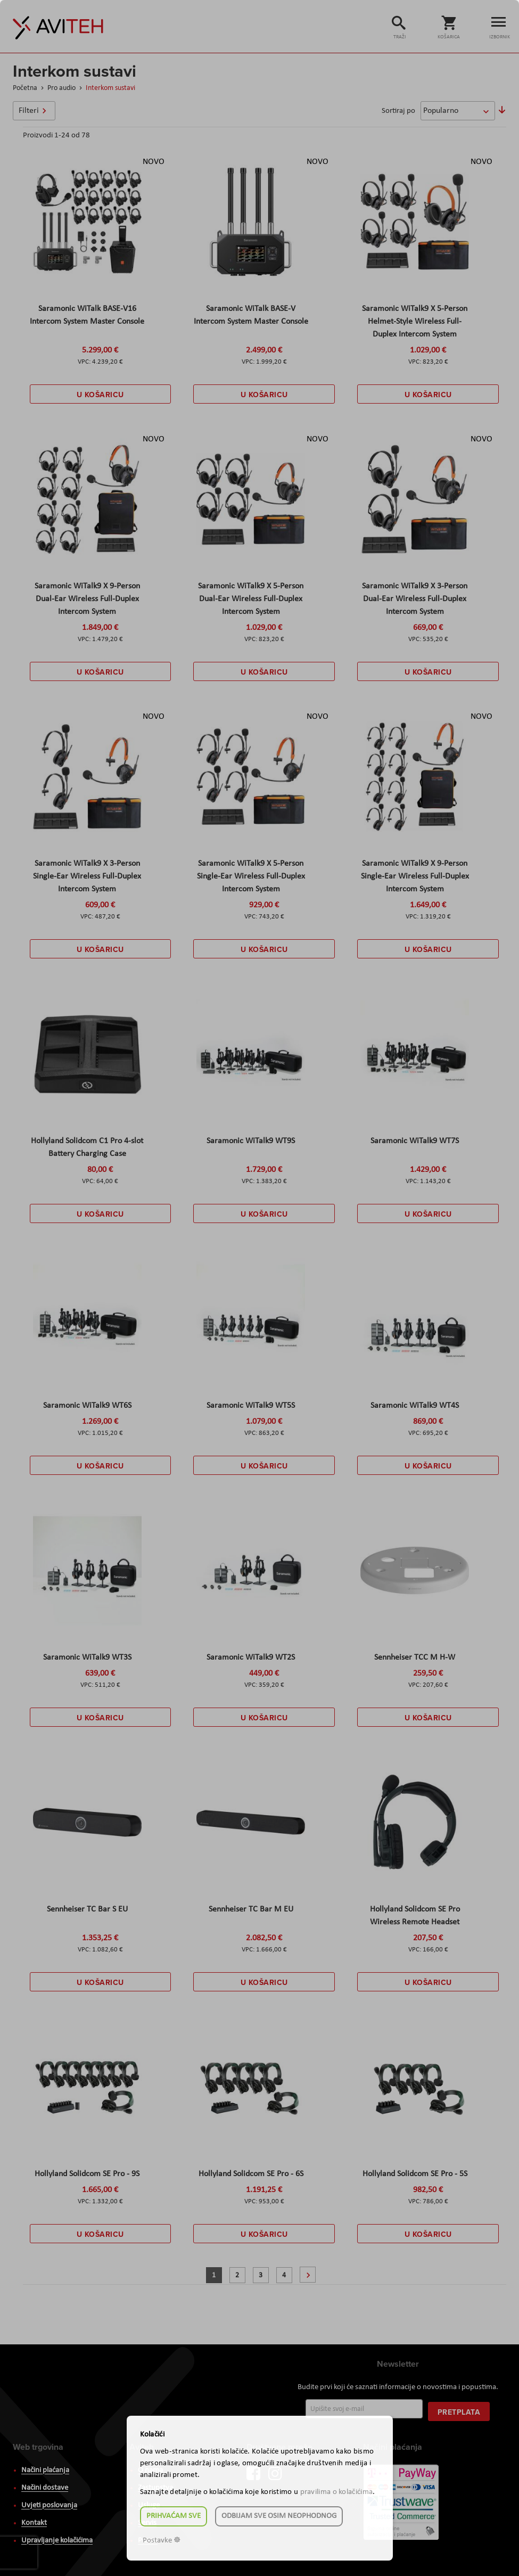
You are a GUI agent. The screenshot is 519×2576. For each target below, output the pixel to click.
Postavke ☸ (161, 2541)
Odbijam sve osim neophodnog (278, 2516)
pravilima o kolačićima (336, 2492)
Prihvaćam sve (173, 2516)
